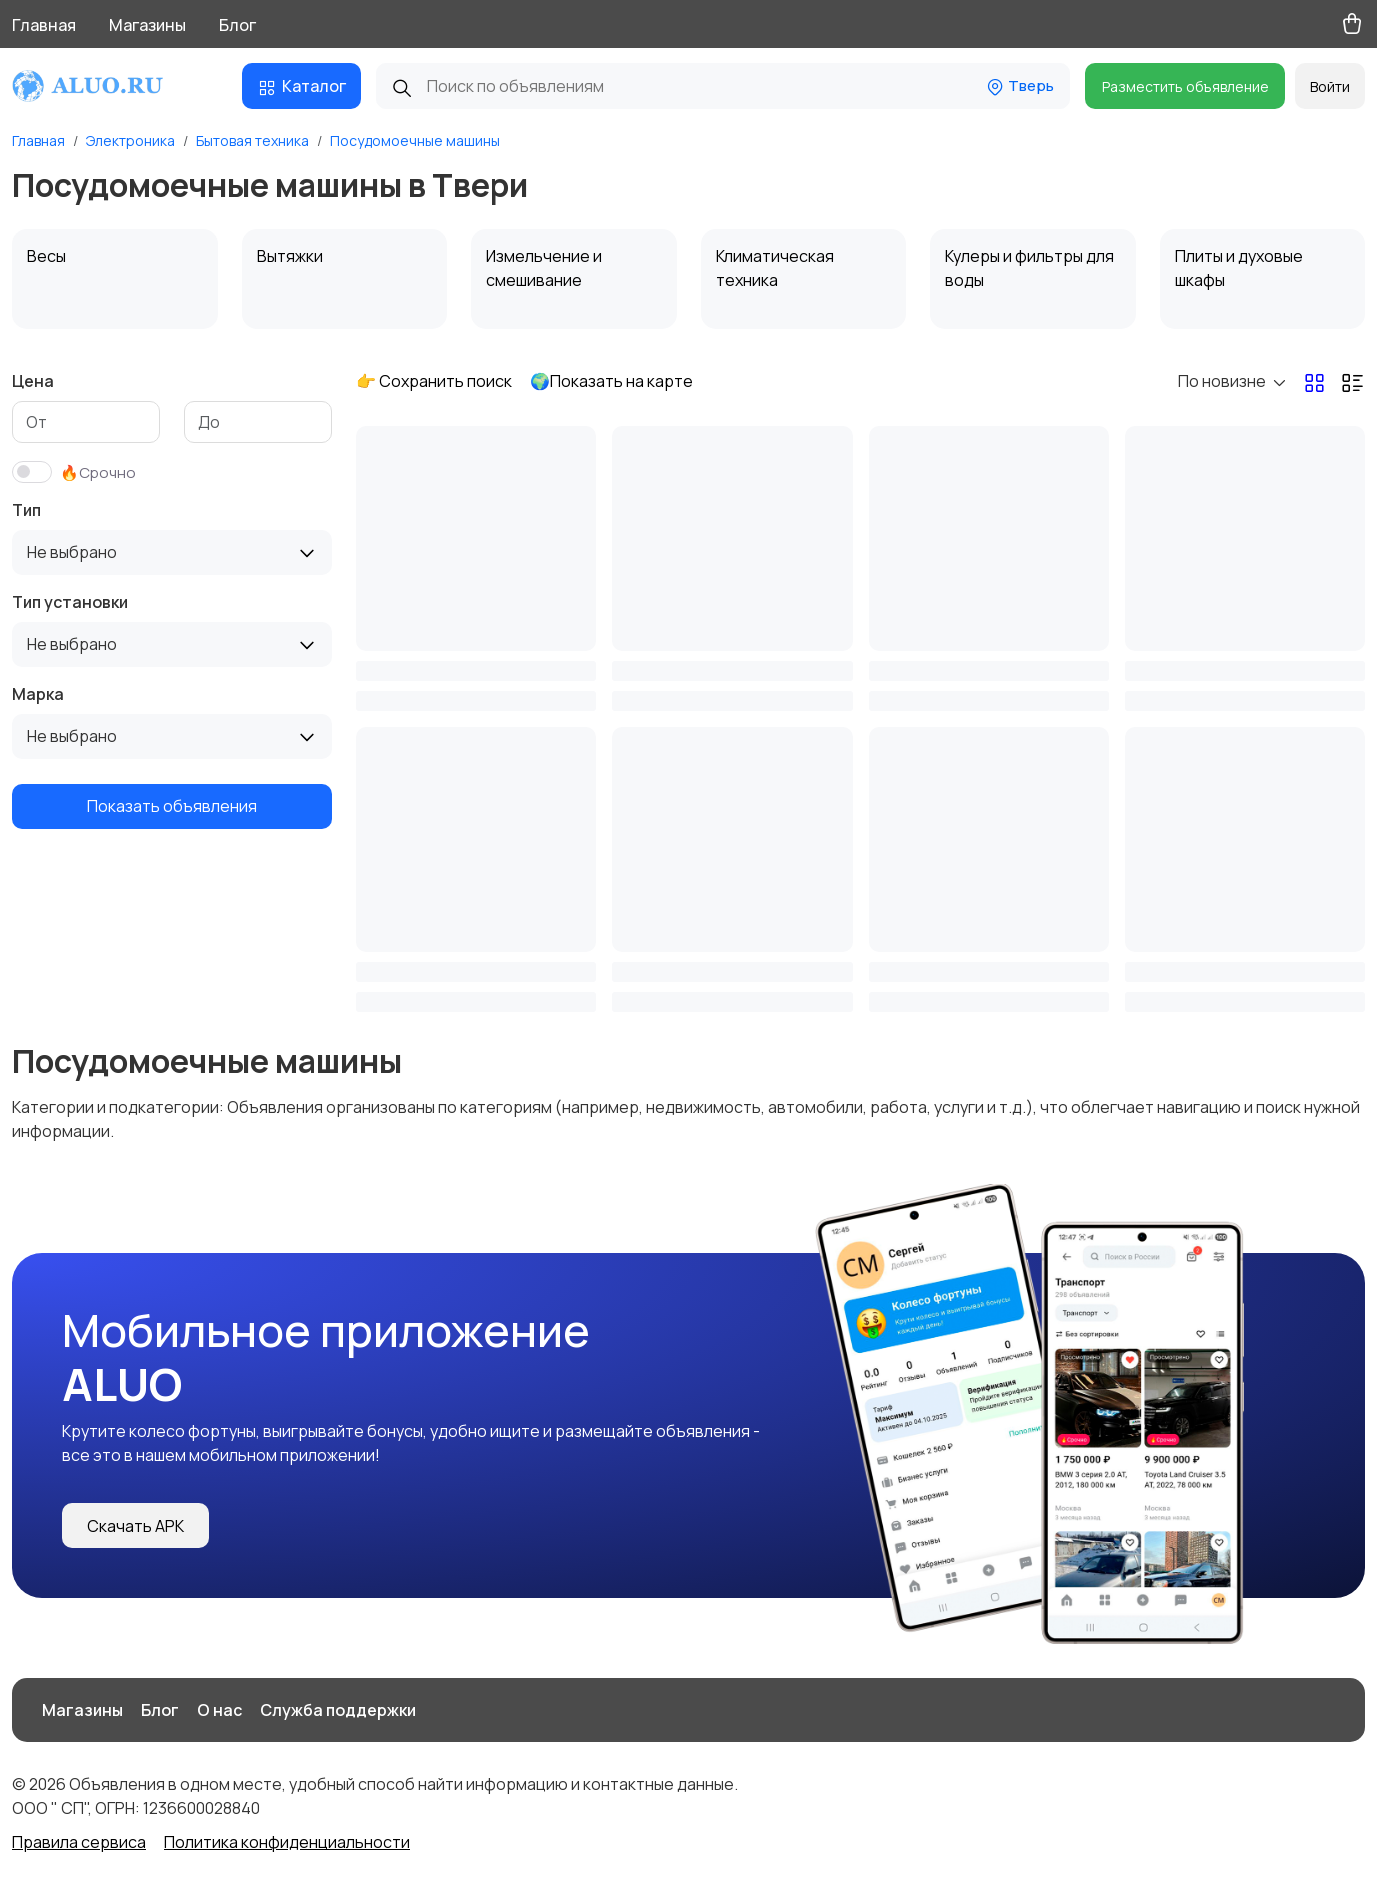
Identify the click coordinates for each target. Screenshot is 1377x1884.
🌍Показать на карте (611, 381)
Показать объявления (172, 806)
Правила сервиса (79, 1842)
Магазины (147, 25)
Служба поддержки (338, 1710)
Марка (38, 694)
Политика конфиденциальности (287, 1842)
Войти (1330, 86)
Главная (44, 25)
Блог (237, 25)
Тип (26, 510)
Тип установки (70, 602)
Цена (33, 381)
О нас (219, 1710)
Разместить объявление (1185, 86)
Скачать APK (135, 1526)
